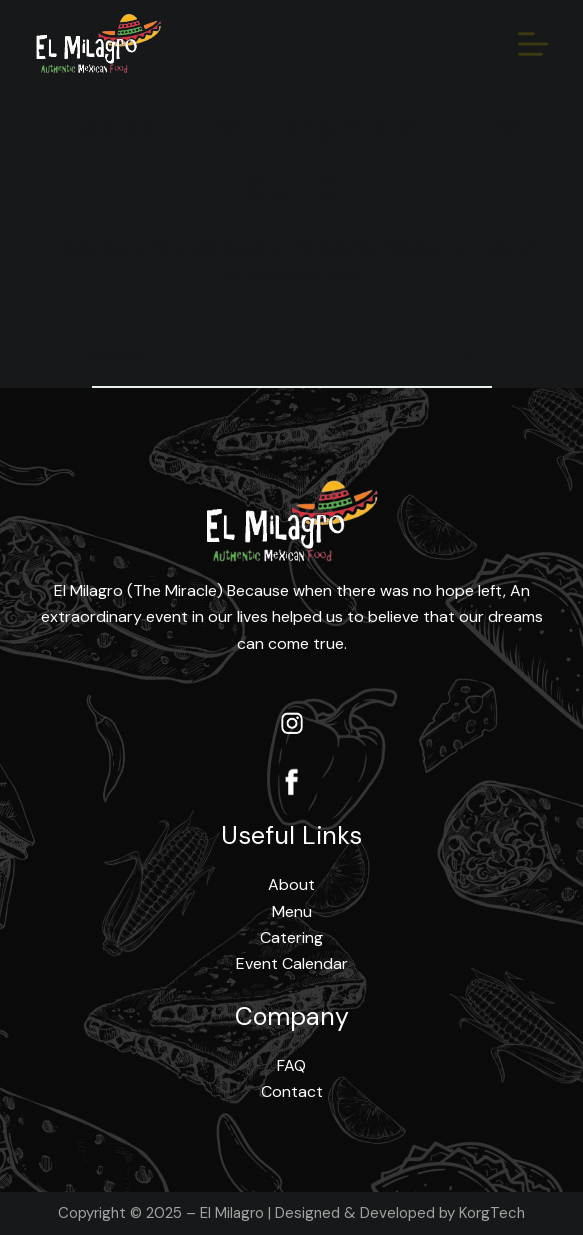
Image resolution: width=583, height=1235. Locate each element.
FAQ (291, 1065)
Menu (292, 911)
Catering (291, 937)
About (291, 884)
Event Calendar (292, 963)
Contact (292, 1091)
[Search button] (462, 358)
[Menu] (533, 44)
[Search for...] (262, 358)
